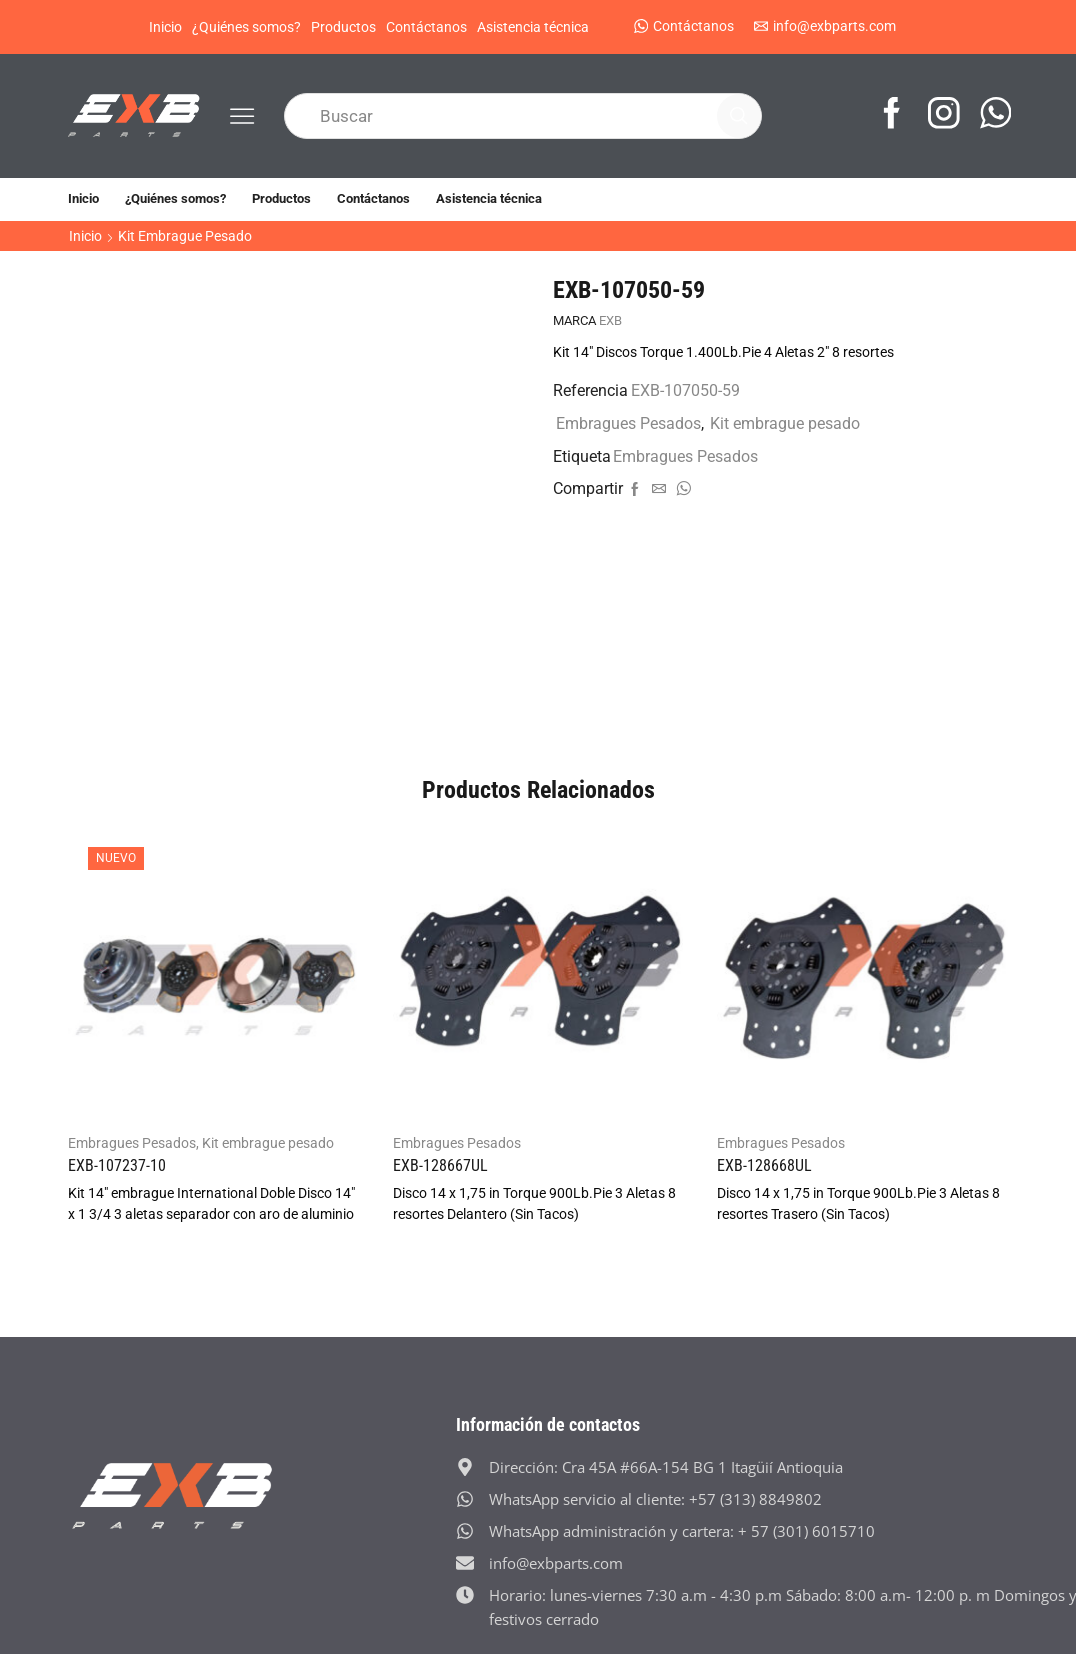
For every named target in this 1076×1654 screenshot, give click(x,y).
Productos (343, 27)
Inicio (165, 27)
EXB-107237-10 (117, 1165)
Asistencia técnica (533, 27)
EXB (610, 320)
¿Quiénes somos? (246, 27)
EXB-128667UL (440, 1165)
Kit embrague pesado (185, 236)
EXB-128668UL (764, 1165)
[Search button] (739, 116)
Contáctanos (426, 27)
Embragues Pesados (628, 423)
